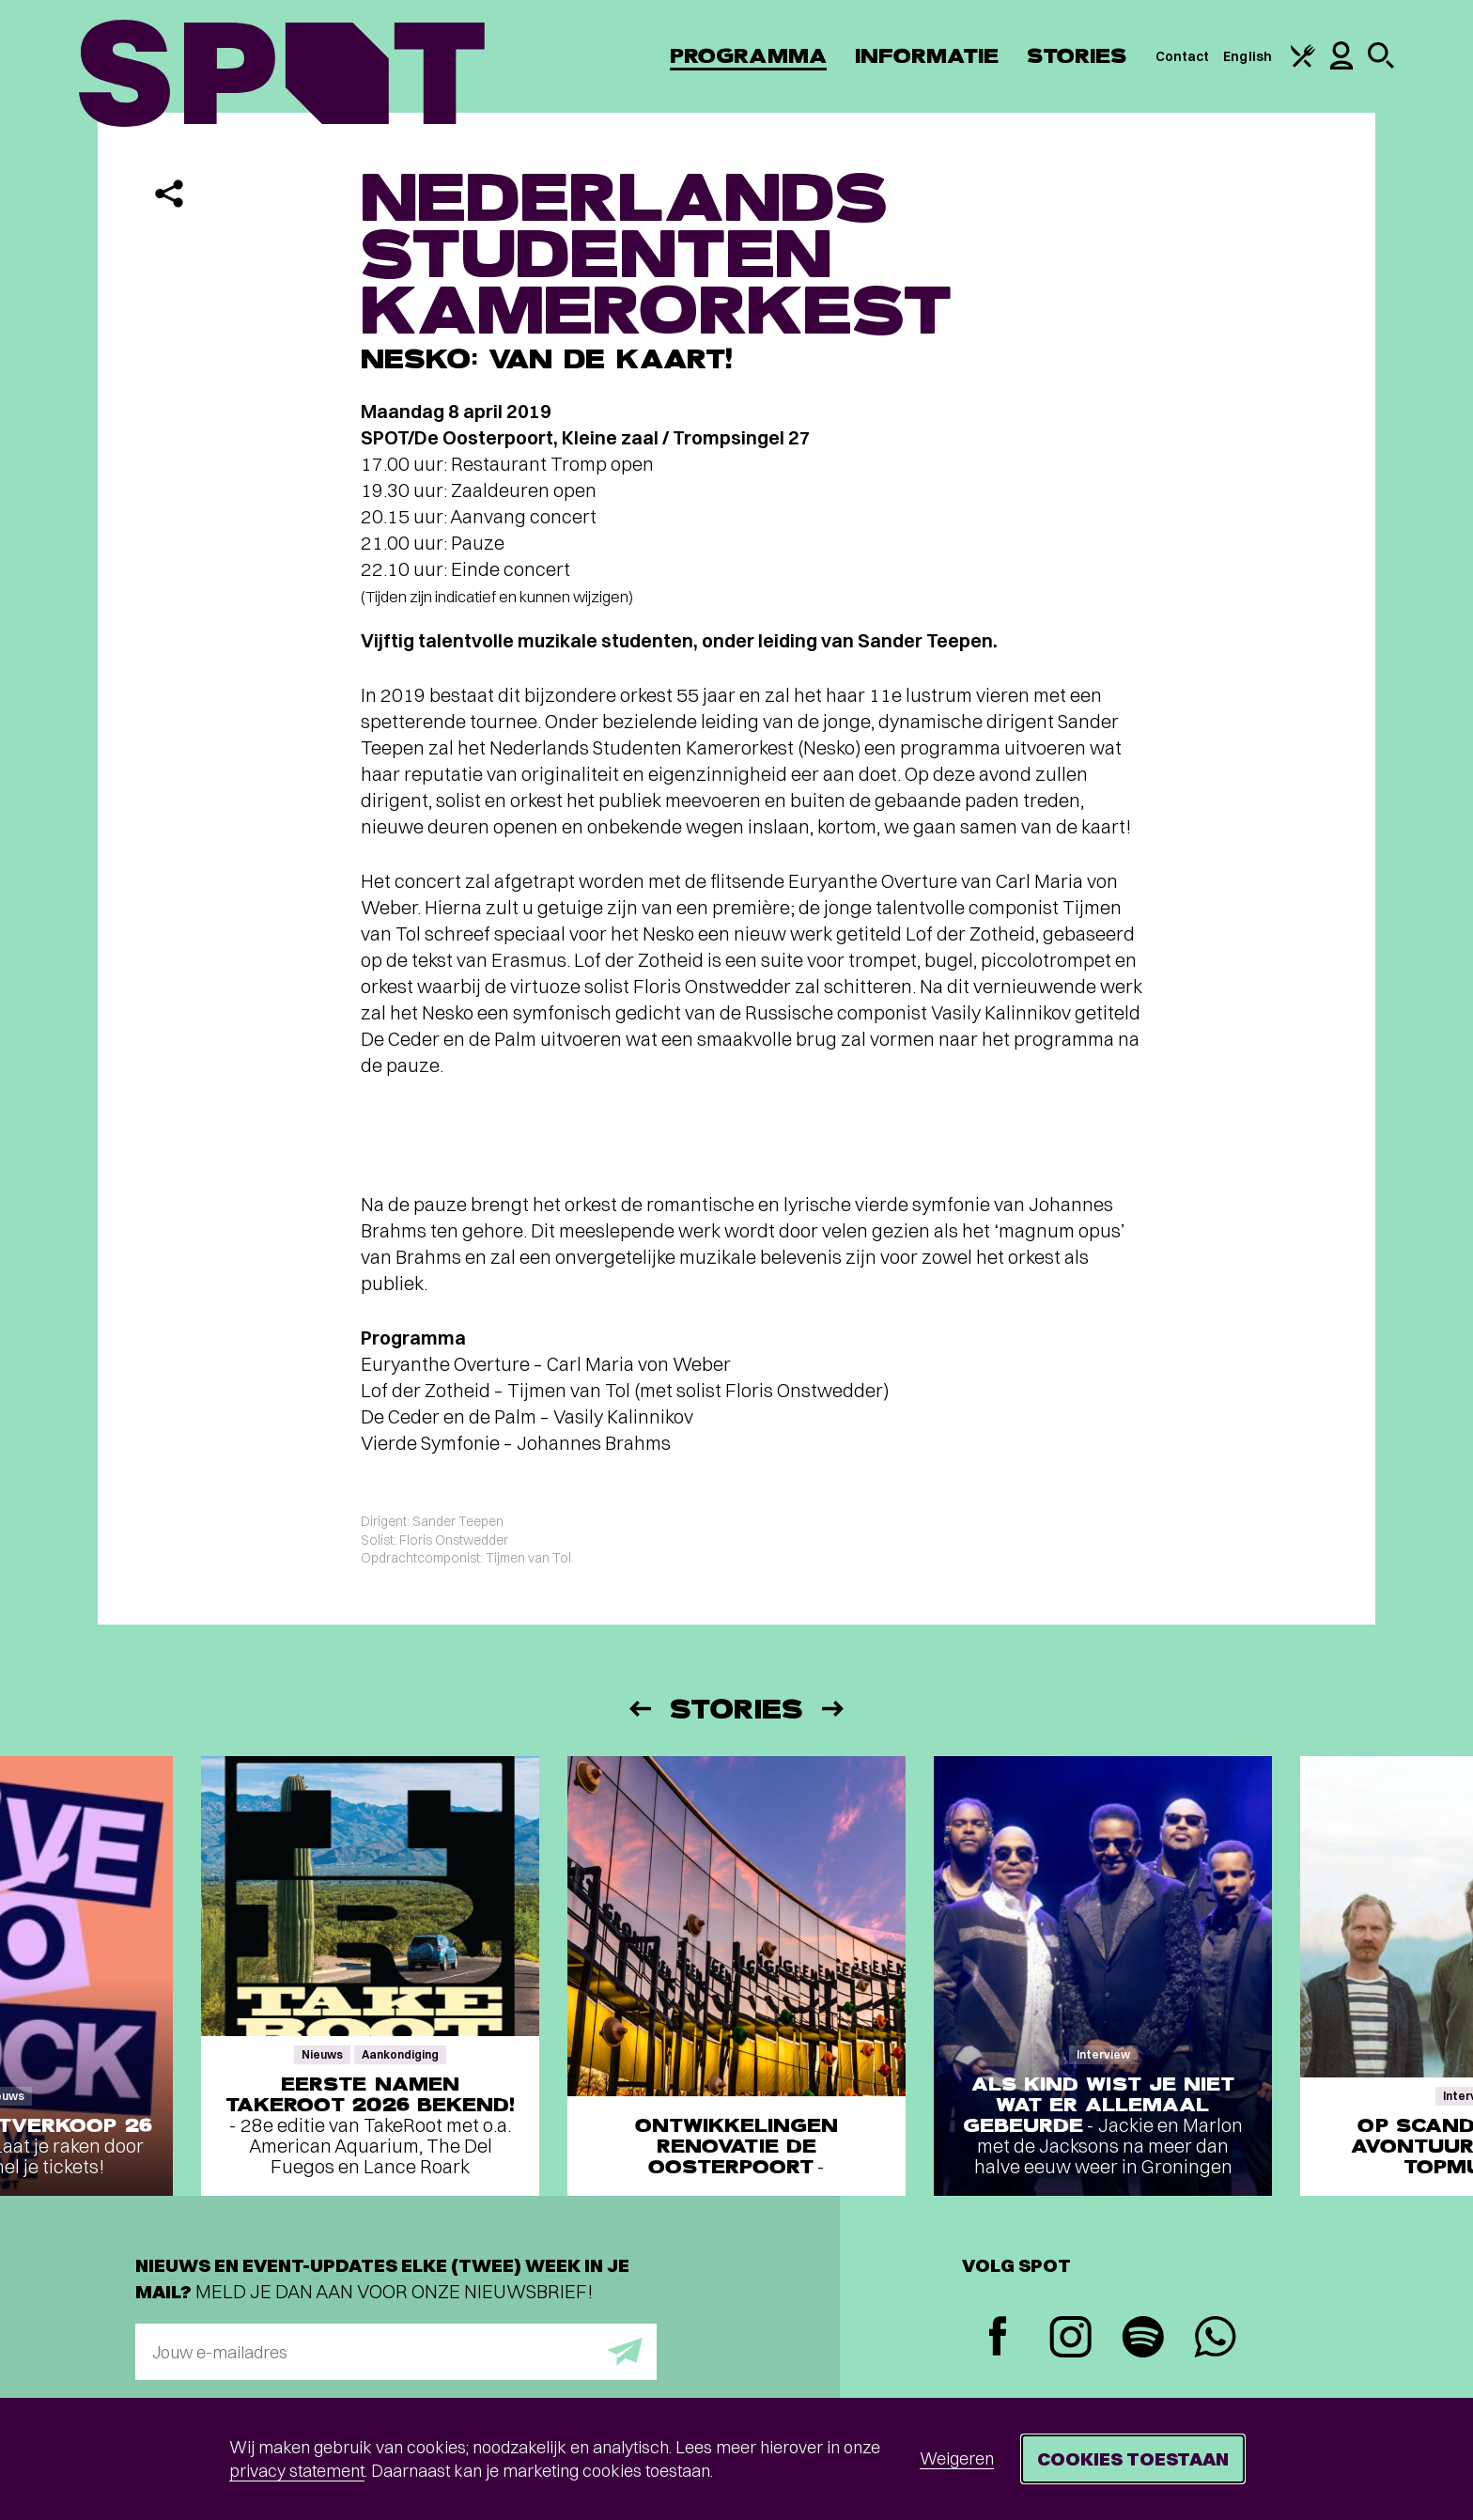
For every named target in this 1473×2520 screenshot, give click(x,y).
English (1247, 56)
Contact (1182, 56)
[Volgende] (834, 1709)
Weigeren (957, 2458)
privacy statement (296, 2470)
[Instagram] (1070, 2339)
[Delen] (169, 193)
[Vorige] (639, 1709)
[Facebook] (998, 2338)
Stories (1077, 56)
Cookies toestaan (1133, 2458)
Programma (748, 56)
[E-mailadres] (396, 2352)
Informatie (927, 56)
